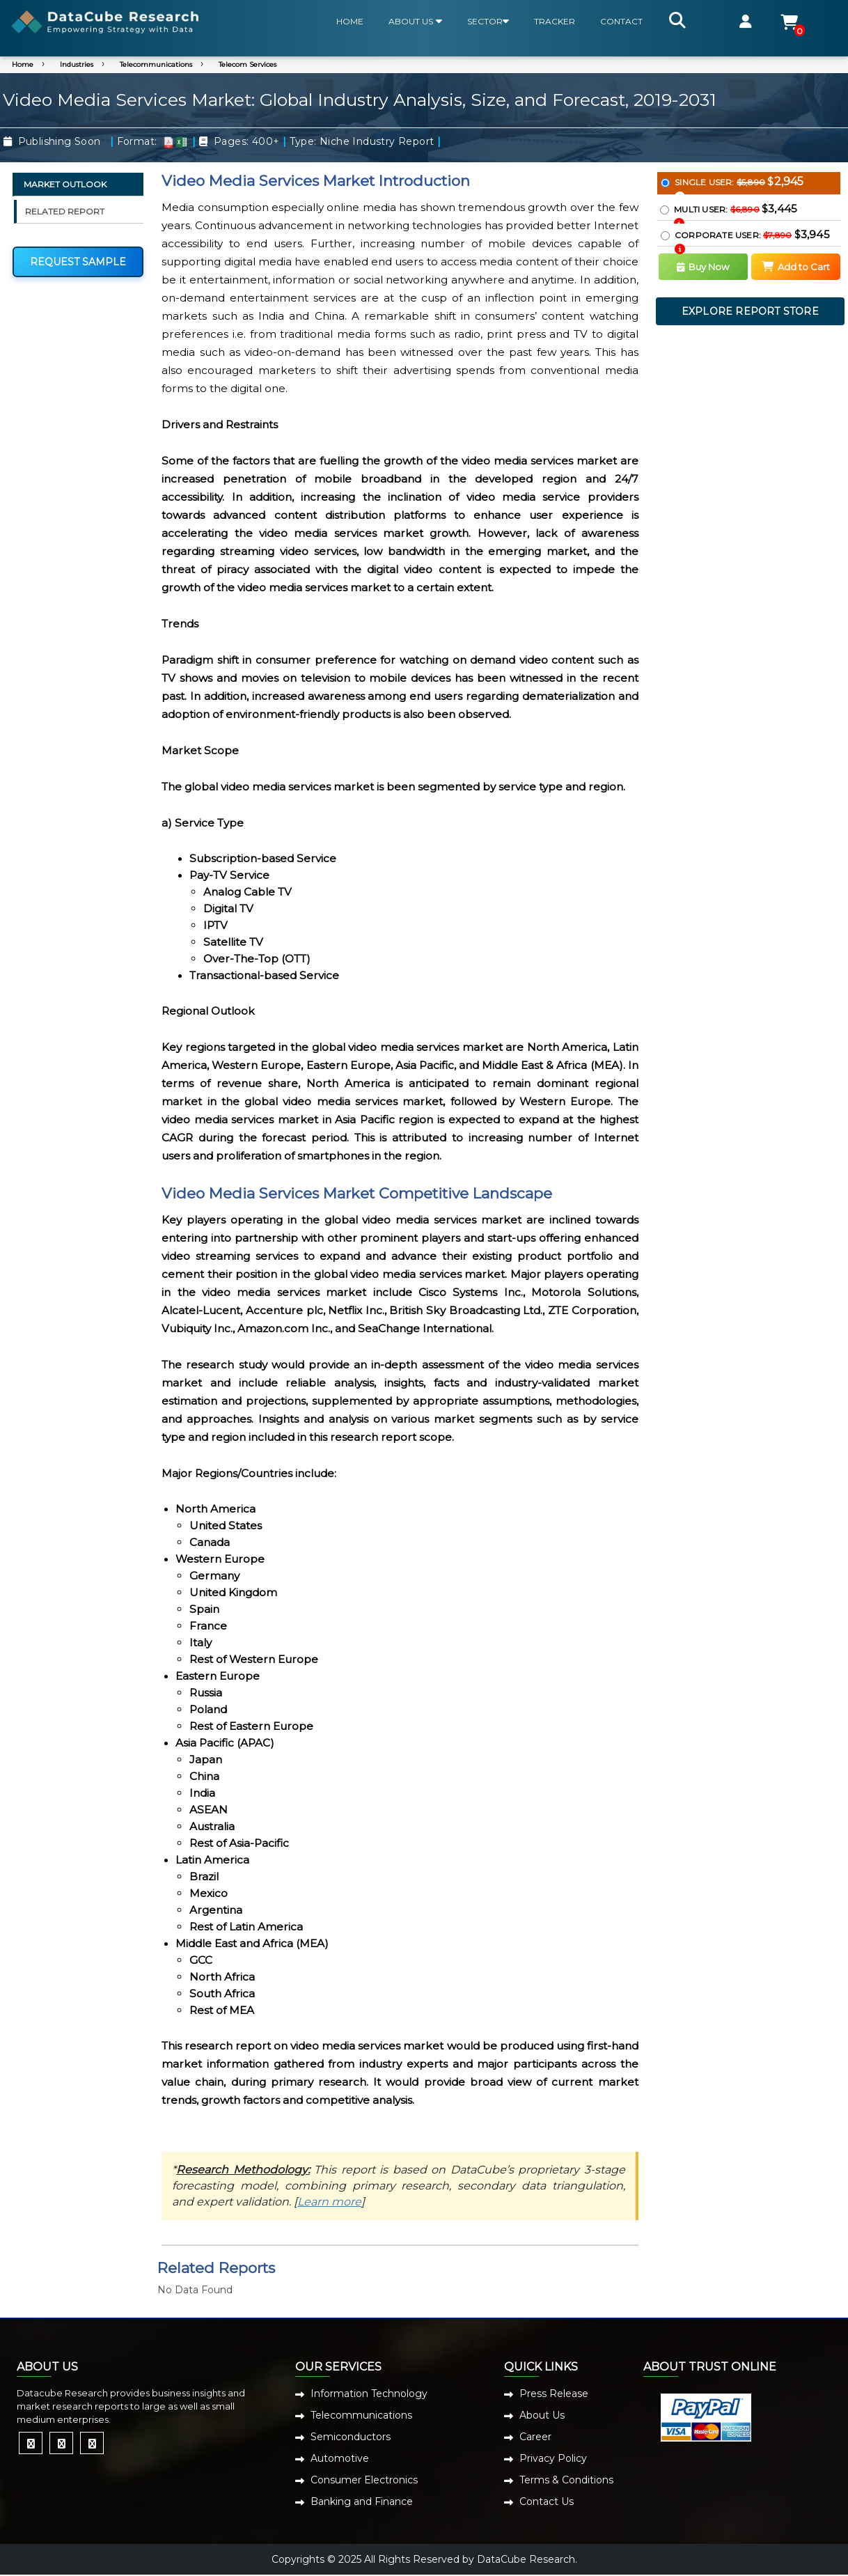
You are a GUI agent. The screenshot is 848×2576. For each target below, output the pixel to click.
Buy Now (703, 266)
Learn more (329, 2201)
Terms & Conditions (566, 2480)
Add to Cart (796, 266)
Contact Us (546, 2501)
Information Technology (369, 2393)
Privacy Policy (553, 2458)
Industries (76, 64)
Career (535, 2436)
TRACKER (554, 21)
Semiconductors (351, 2436)
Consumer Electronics (364, 2480)
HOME (349, 21)
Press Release (553, 2393)
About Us (542, 2415)
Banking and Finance (362, 2501)
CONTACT (621, 21)
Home (22, 64)
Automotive (340, 2458)
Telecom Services (247, 64)
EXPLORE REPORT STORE (750, 311)
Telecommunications (156, 64)
